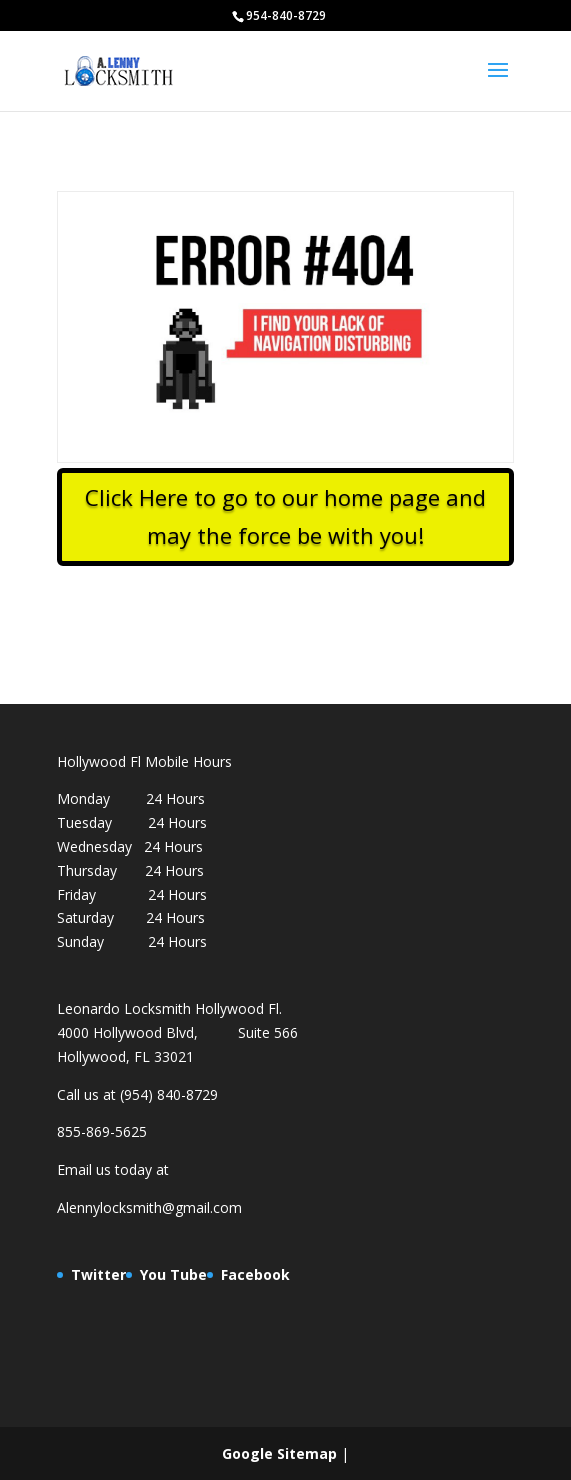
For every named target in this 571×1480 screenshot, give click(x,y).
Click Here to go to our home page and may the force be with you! (285, 515)
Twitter (98, 1274)
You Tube (173, 1274)
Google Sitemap (279, 1453)
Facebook (255, 1274)
